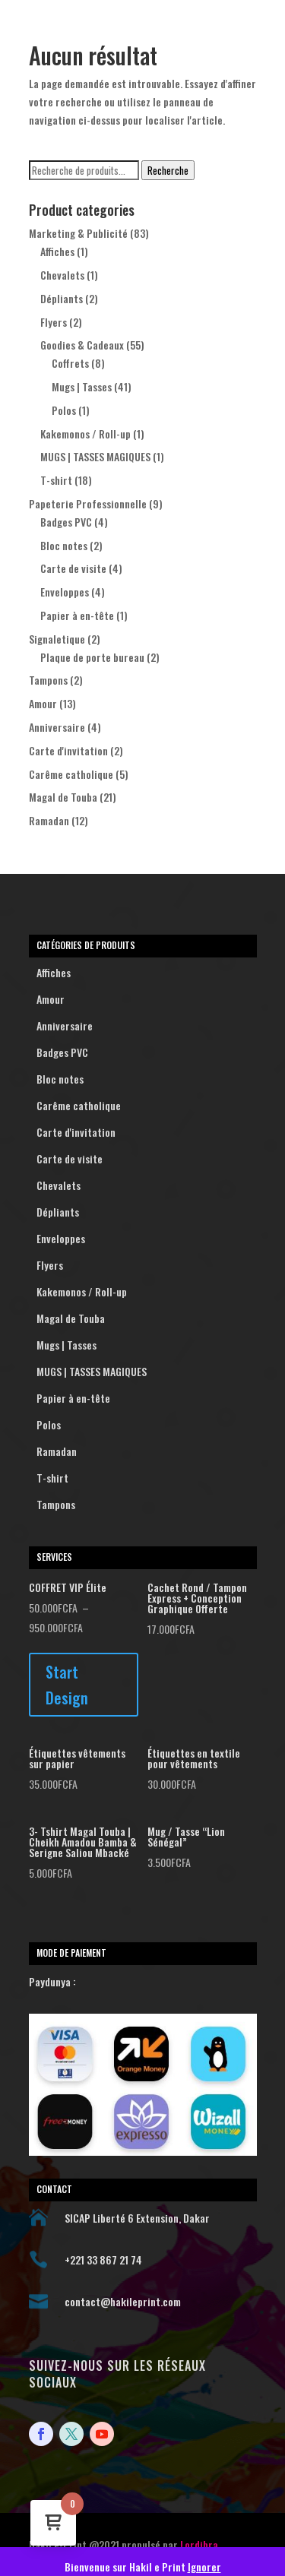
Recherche (167, 170)
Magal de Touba (63, 797)
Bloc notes (63, 545)
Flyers (53, 322)
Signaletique (57, 639)
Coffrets (70, 363)
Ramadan (49, 820)
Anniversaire (57, 727)
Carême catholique (71, 774)
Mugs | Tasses (82, 386)
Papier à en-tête (77, 615)
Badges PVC (66, 522)
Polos (64, 410)
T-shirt (56, 480)
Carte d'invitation (68, 750)
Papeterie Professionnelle (88, 503)
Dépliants (61, 298)
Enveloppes (64, 592)
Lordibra (199, 2544)
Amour (43, 703)
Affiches (57, 251)
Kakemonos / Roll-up (85, 433)
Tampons (48, 680)
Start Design (67, 1684)
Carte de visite (73, 568)
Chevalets (62, 275)
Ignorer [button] (204, 2566)
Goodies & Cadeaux (82, 345)
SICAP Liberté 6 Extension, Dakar (137, 2218)
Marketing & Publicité (78, 233)
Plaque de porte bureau (92, 657)
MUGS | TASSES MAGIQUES (95, 456)
